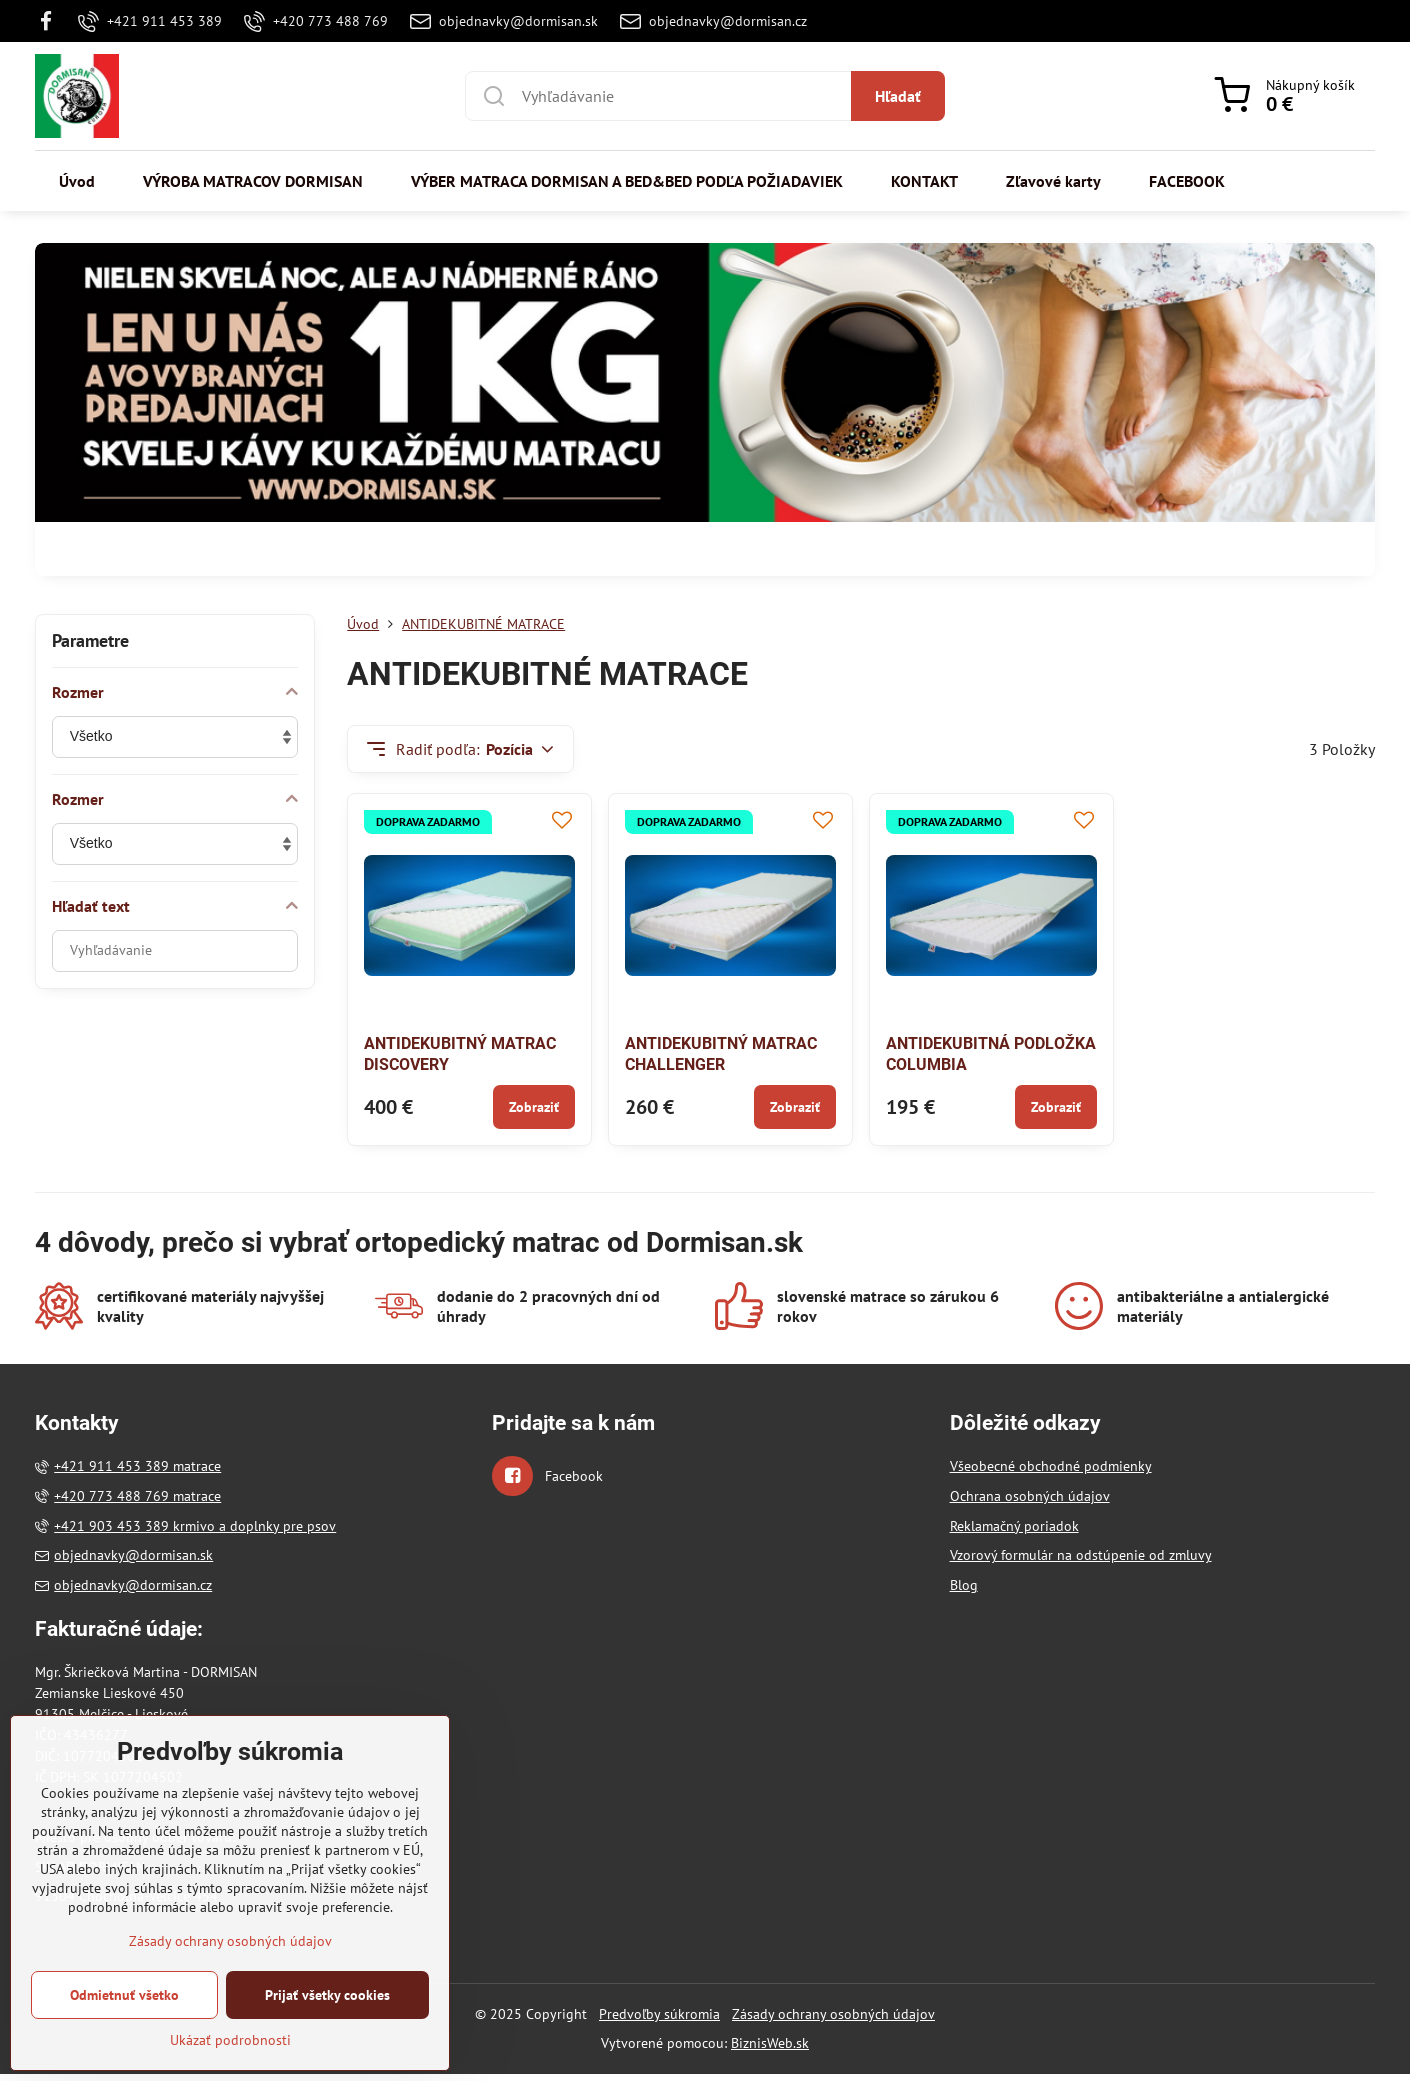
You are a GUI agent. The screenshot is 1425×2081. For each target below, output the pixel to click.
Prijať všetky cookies (327, 2022)
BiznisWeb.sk (770, 2043)
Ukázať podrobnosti (230, 2067)
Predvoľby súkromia (659, 2014)
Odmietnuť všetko (124, 2022)
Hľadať (898, 96)
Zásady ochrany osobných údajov (833, 2014)
